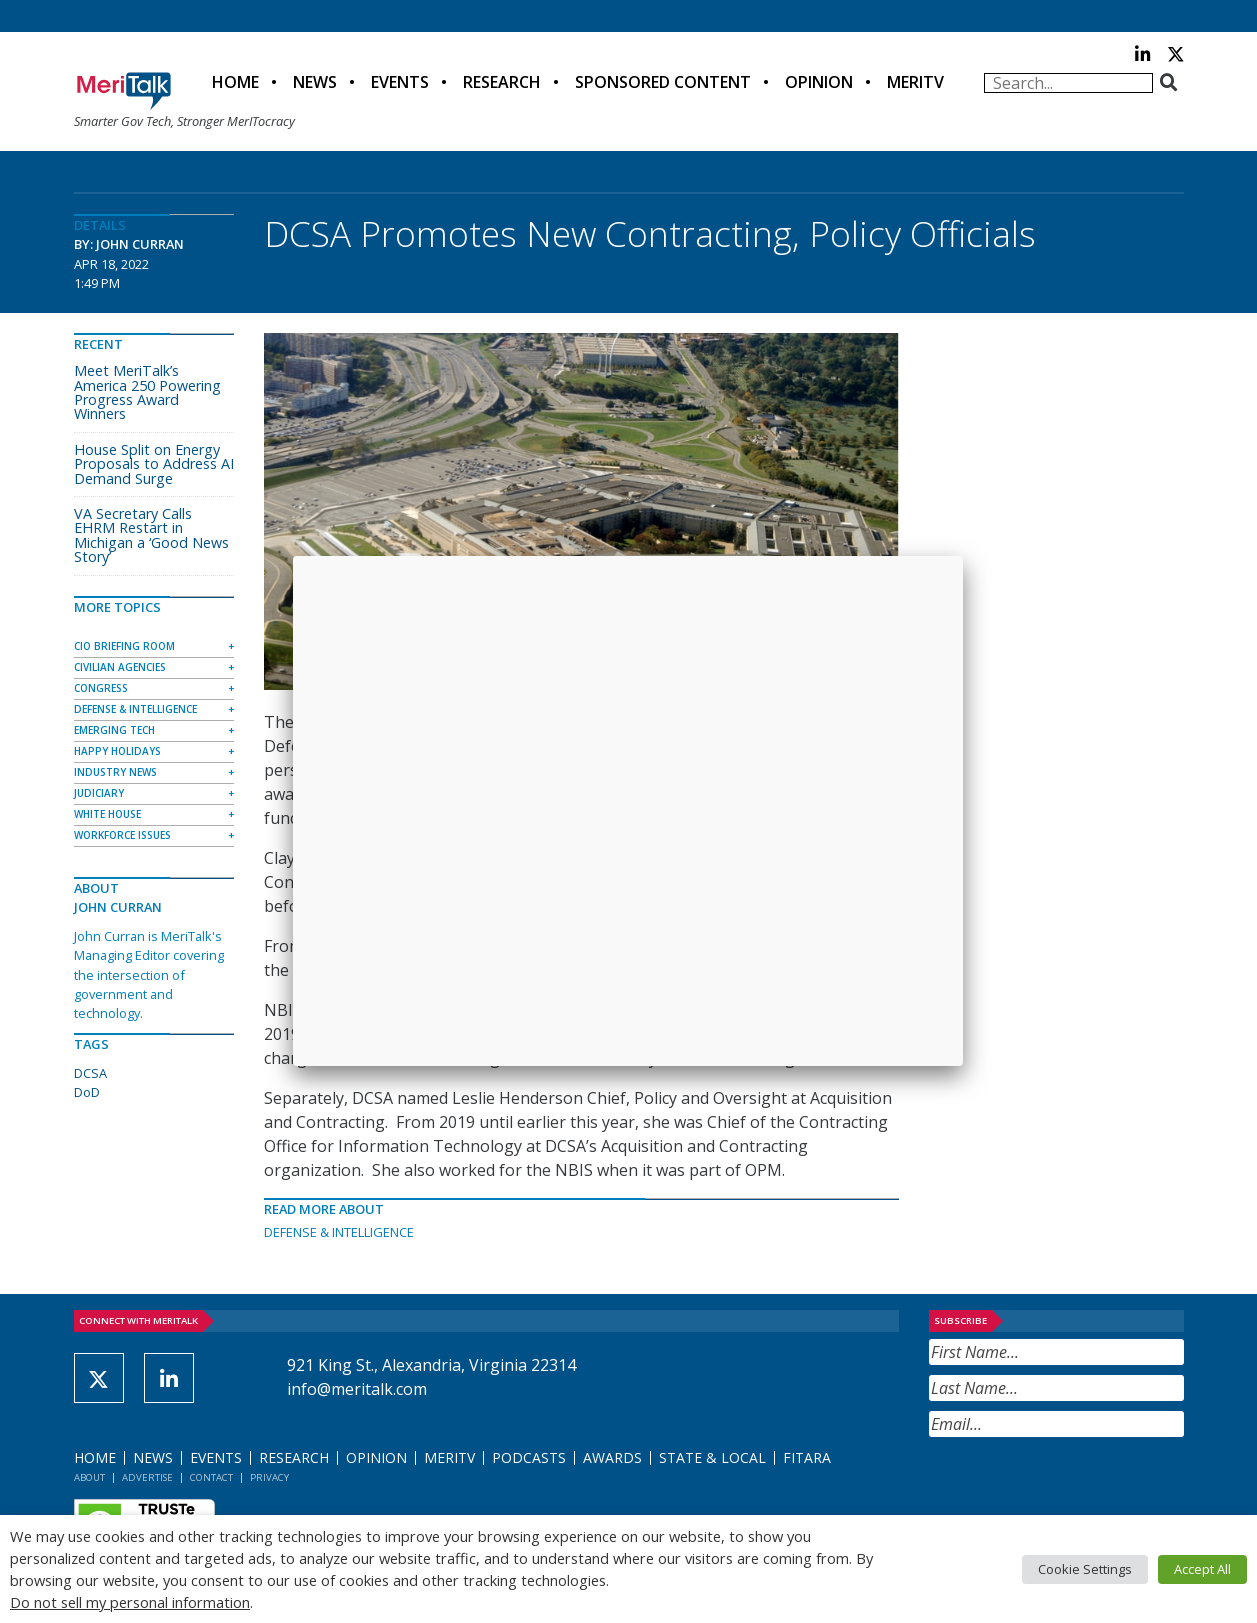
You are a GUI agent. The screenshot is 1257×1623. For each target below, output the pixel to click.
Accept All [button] (1202, 1569)
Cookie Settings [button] (1085, 1569)
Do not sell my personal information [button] (130, 1602)
